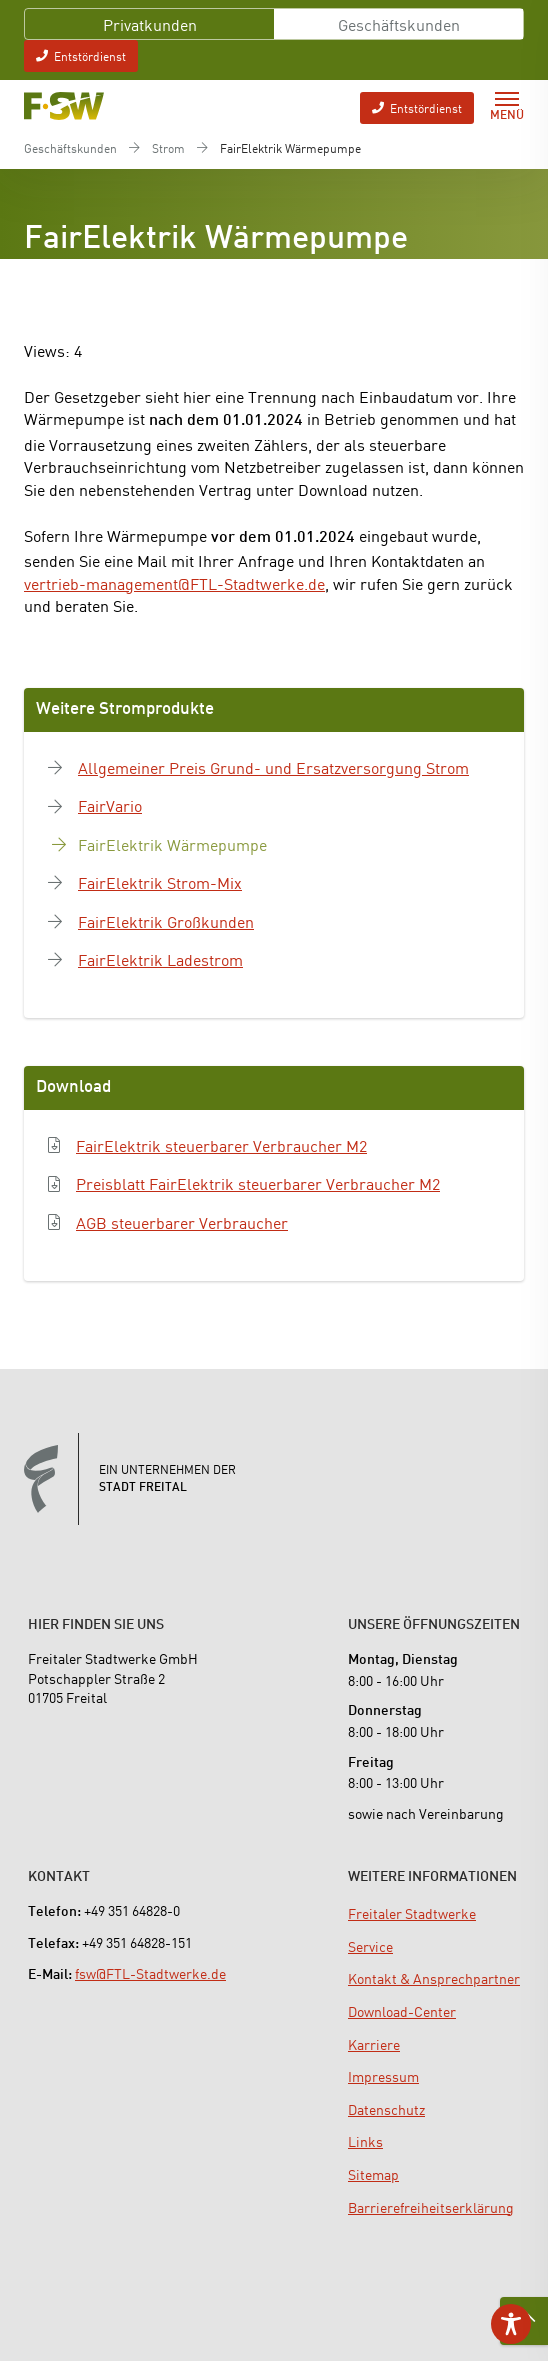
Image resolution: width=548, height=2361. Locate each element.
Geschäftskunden (399, 24)
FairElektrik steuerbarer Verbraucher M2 (221, 1145)
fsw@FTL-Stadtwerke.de (150, 1973)
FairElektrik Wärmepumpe (172, 844)
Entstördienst (81, 55)
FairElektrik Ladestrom (160, 959)
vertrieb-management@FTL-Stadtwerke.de (174, 583)
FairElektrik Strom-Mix (160, 882)
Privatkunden (150, 24)
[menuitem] (412, 1913)
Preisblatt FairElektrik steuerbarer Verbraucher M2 (258, 1183)
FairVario (110, 805)
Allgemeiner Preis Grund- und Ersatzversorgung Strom (273, 767)
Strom (168, 148)
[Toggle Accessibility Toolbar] (511, 2324)
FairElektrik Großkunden (166, 921)
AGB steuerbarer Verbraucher (182, 1222)
